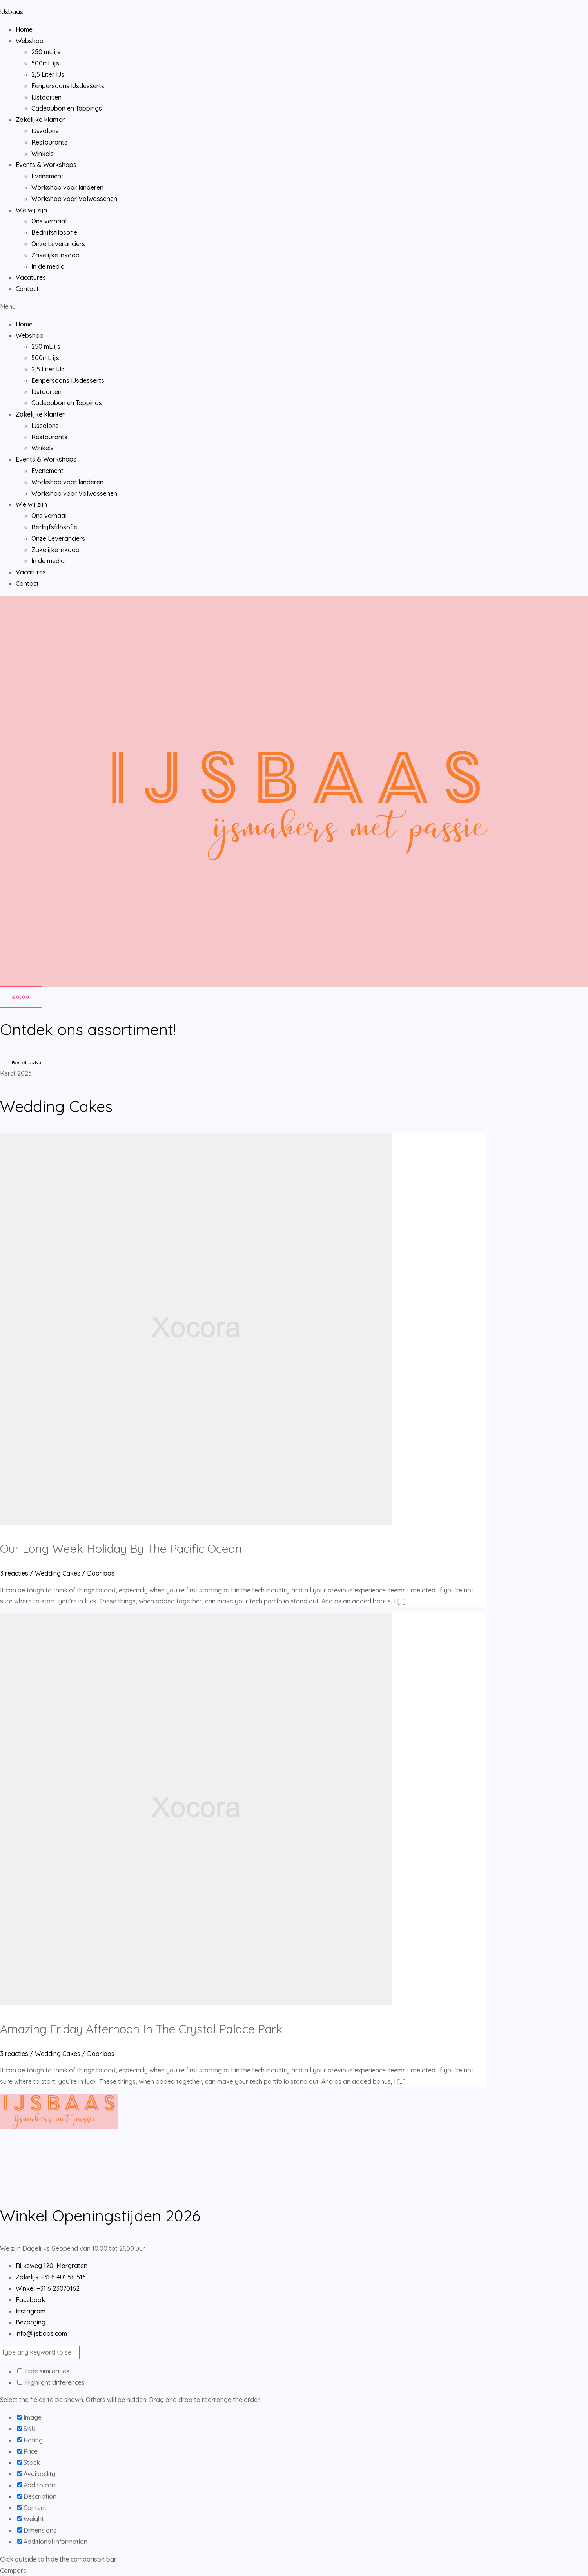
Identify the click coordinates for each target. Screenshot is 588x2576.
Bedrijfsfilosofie (54, 232)
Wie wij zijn (31, 210)
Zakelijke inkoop (55, 255)
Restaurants (49, 142)
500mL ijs (45, 63)
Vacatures (31, 277)
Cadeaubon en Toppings (66, 108)
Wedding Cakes (57, 1573)
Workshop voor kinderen (67, 187)
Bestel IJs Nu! (27, 1062)
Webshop (30, 41)
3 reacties (14, 1573)
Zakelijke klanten (41, 119)
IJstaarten (46, 97)
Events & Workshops (46, 164)
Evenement (47, 176)
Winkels (42, 154)
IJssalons (45, 131)
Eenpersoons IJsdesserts (67, 86)
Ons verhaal (49, 221)
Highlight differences (51, 2382)
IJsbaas (11, 12)
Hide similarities (43, 2371)
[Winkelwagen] (21, 997)
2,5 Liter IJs (47, 74)
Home (24, 29)
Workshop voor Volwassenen (74, 199)
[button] (294, 306)
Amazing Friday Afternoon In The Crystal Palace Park (141, 2029)
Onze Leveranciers (58, 244)
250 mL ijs (45, 52)
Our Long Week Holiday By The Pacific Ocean (121, 1548)
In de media (48, 266)
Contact (27, 289)
